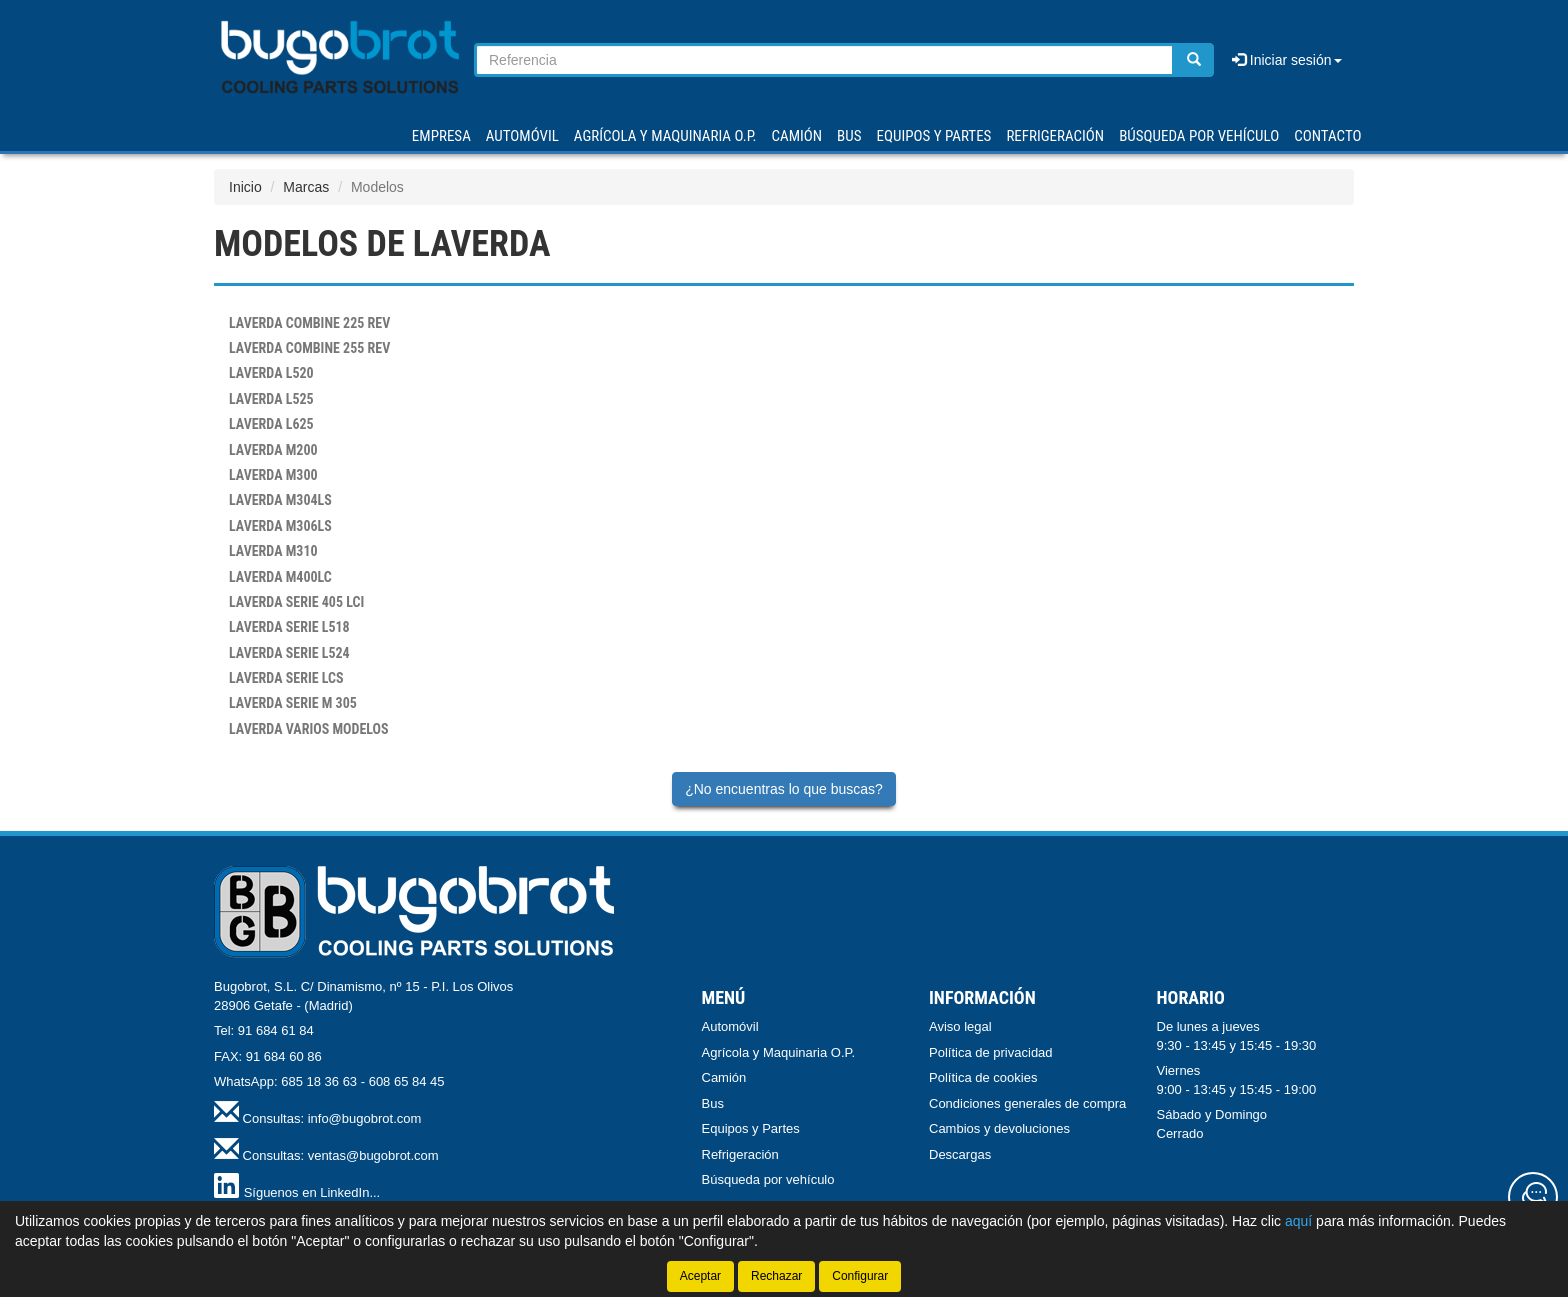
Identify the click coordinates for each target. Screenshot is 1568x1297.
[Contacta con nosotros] (1533, 1197)
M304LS (280, 500)
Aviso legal (960, 1026)
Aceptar (700, 1276)
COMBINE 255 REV (309, 348)
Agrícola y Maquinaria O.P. (779, 1052)
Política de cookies (983, 1077)
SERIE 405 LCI (296, 602)
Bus (713, 1103)
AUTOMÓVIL (522, 136)
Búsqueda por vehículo (1199, 136)
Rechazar (776, 1276)
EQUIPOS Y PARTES (933, 136)
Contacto (1327, 136)
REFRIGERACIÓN (1055, 136)
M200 (273, 450)
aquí (1298, 1221)
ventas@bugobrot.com (373, 1155)
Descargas (960, 1154)
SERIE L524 (289, 653)
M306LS (280, 526)
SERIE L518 (289, 627)
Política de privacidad (991, 1052)
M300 (273, 475)
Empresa (441, 136)
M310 (273, 551)
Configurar (860, 1276)
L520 (271, 373)
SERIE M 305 (293, 703)
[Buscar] (1194, 60)
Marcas (306, 187)
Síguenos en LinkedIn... (312, 1192)
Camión (724, 1077)
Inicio (245, 187)
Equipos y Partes (751, 1128)
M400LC (280, 577)
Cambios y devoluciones (999, 1128)
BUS (849, 136)
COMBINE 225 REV (309, 323)
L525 (271, 399)
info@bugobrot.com (365, 1118)
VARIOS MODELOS (309, 729)
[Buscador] (824, 60)
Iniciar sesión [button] (1287, 60)
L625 (271, 424)
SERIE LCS (286, 678)
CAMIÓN (797, 136)
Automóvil (730, 1026)
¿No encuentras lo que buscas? (784, 789)
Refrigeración (740, 1154)
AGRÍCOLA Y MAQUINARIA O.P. (665, 136)
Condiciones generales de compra (1027, 1103)
